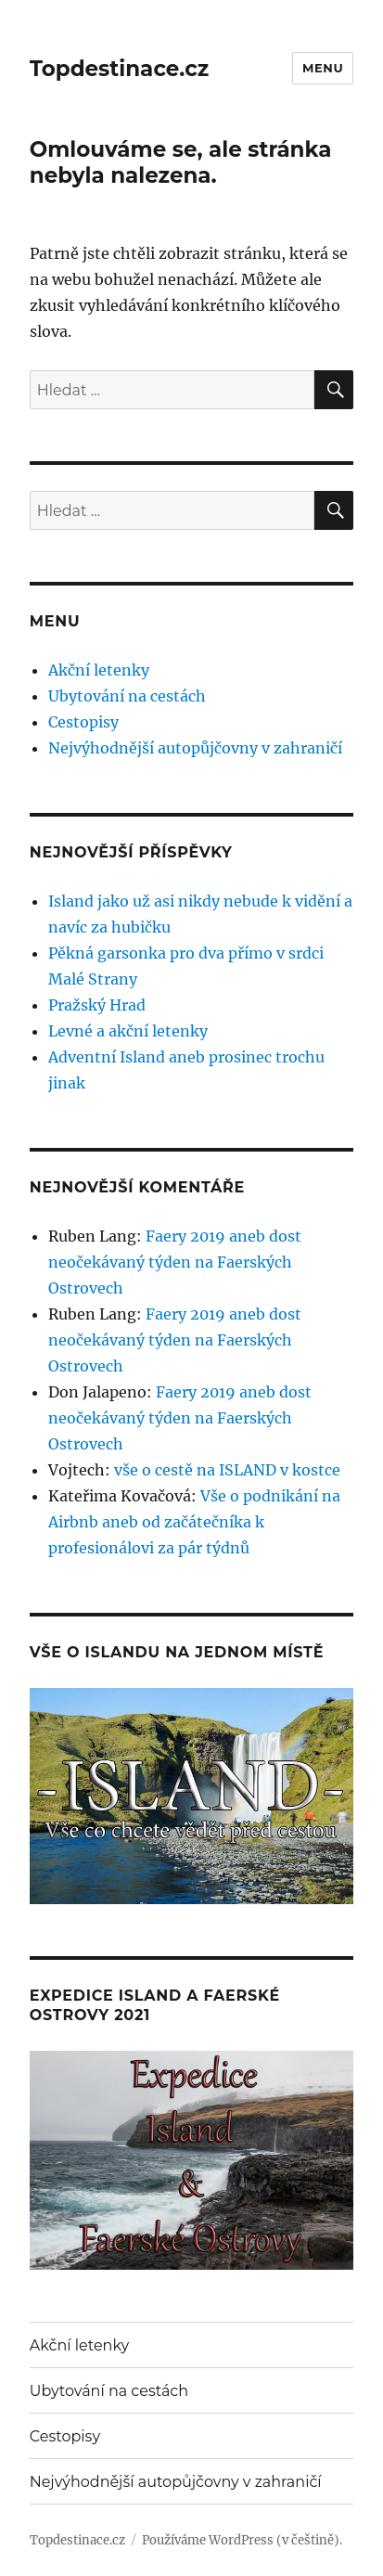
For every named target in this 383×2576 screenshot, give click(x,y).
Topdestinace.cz (119, 69)
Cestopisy (83, 722)
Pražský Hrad (97, 1005)
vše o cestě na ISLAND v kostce (227, 1470)
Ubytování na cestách (127, 696)
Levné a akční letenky (128, 1031)
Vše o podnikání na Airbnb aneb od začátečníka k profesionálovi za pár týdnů (194, 1522)
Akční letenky (98, 670)
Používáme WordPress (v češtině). (242, 2540)
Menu (322, 67)
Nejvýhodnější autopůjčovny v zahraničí (195, 748)
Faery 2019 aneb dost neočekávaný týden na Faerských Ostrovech (174, 1262)
